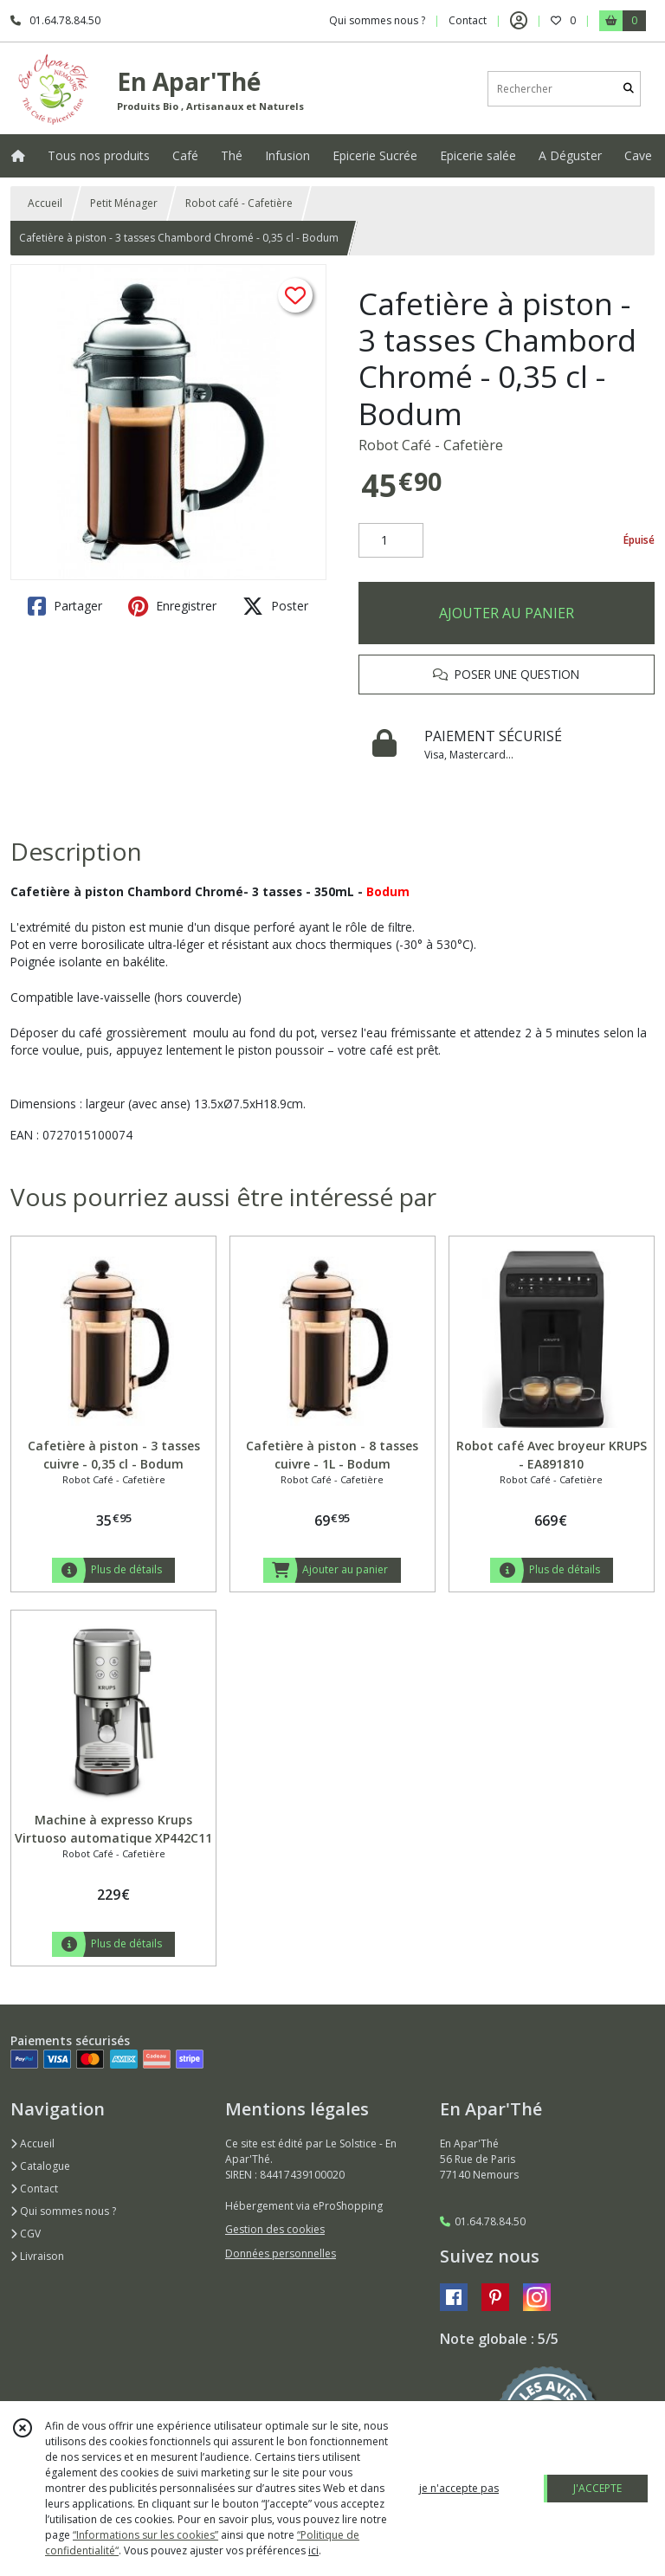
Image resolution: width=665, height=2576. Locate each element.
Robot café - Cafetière (239, 203)
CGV (25, 2233)
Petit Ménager (124, 203)
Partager (65, 606)
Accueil (45, 203)
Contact (468, 20)
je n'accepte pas (459, 2488)
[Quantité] (390, 540)
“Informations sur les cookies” (145, 2535)
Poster (275, 606)
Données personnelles (280, 2253)
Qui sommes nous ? (63, 2211)
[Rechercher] (628, 89)
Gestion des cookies (275, 2229)
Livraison (37, 2256)
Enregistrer (172, 606)
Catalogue (40, 2166)
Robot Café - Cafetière (430, 445)
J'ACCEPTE (597, 2488)
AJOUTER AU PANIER (506, 613)
